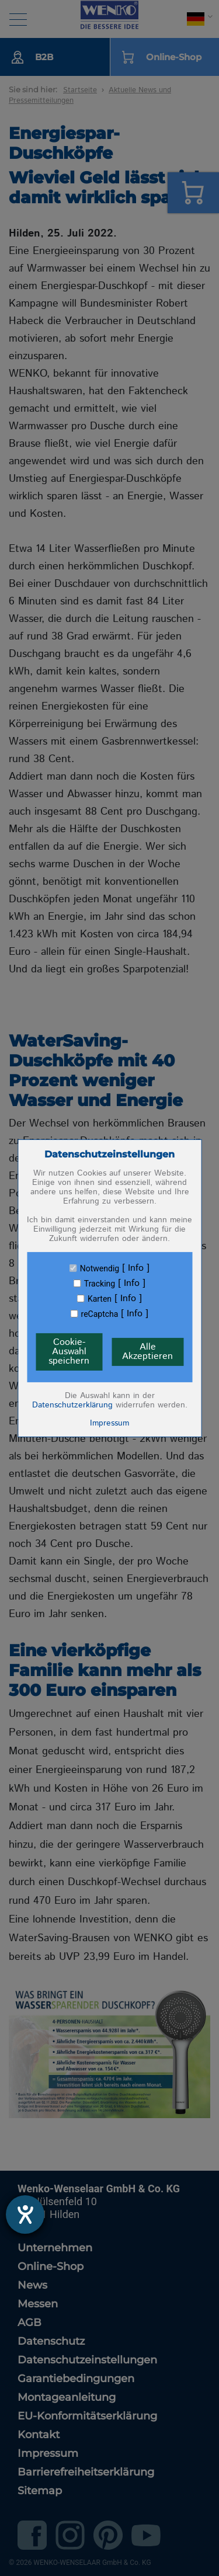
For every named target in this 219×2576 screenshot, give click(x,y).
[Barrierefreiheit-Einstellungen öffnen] (25, 2214)
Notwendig (99, 1268)
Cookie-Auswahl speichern (68, 1352)
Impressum (109, 1423)
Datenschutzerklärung (72, 1405)
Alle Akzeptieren (147, 1351)
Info (136, 1268)
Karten (100, 1298)
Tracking (99, 1283)
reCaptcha (100, 1314)
